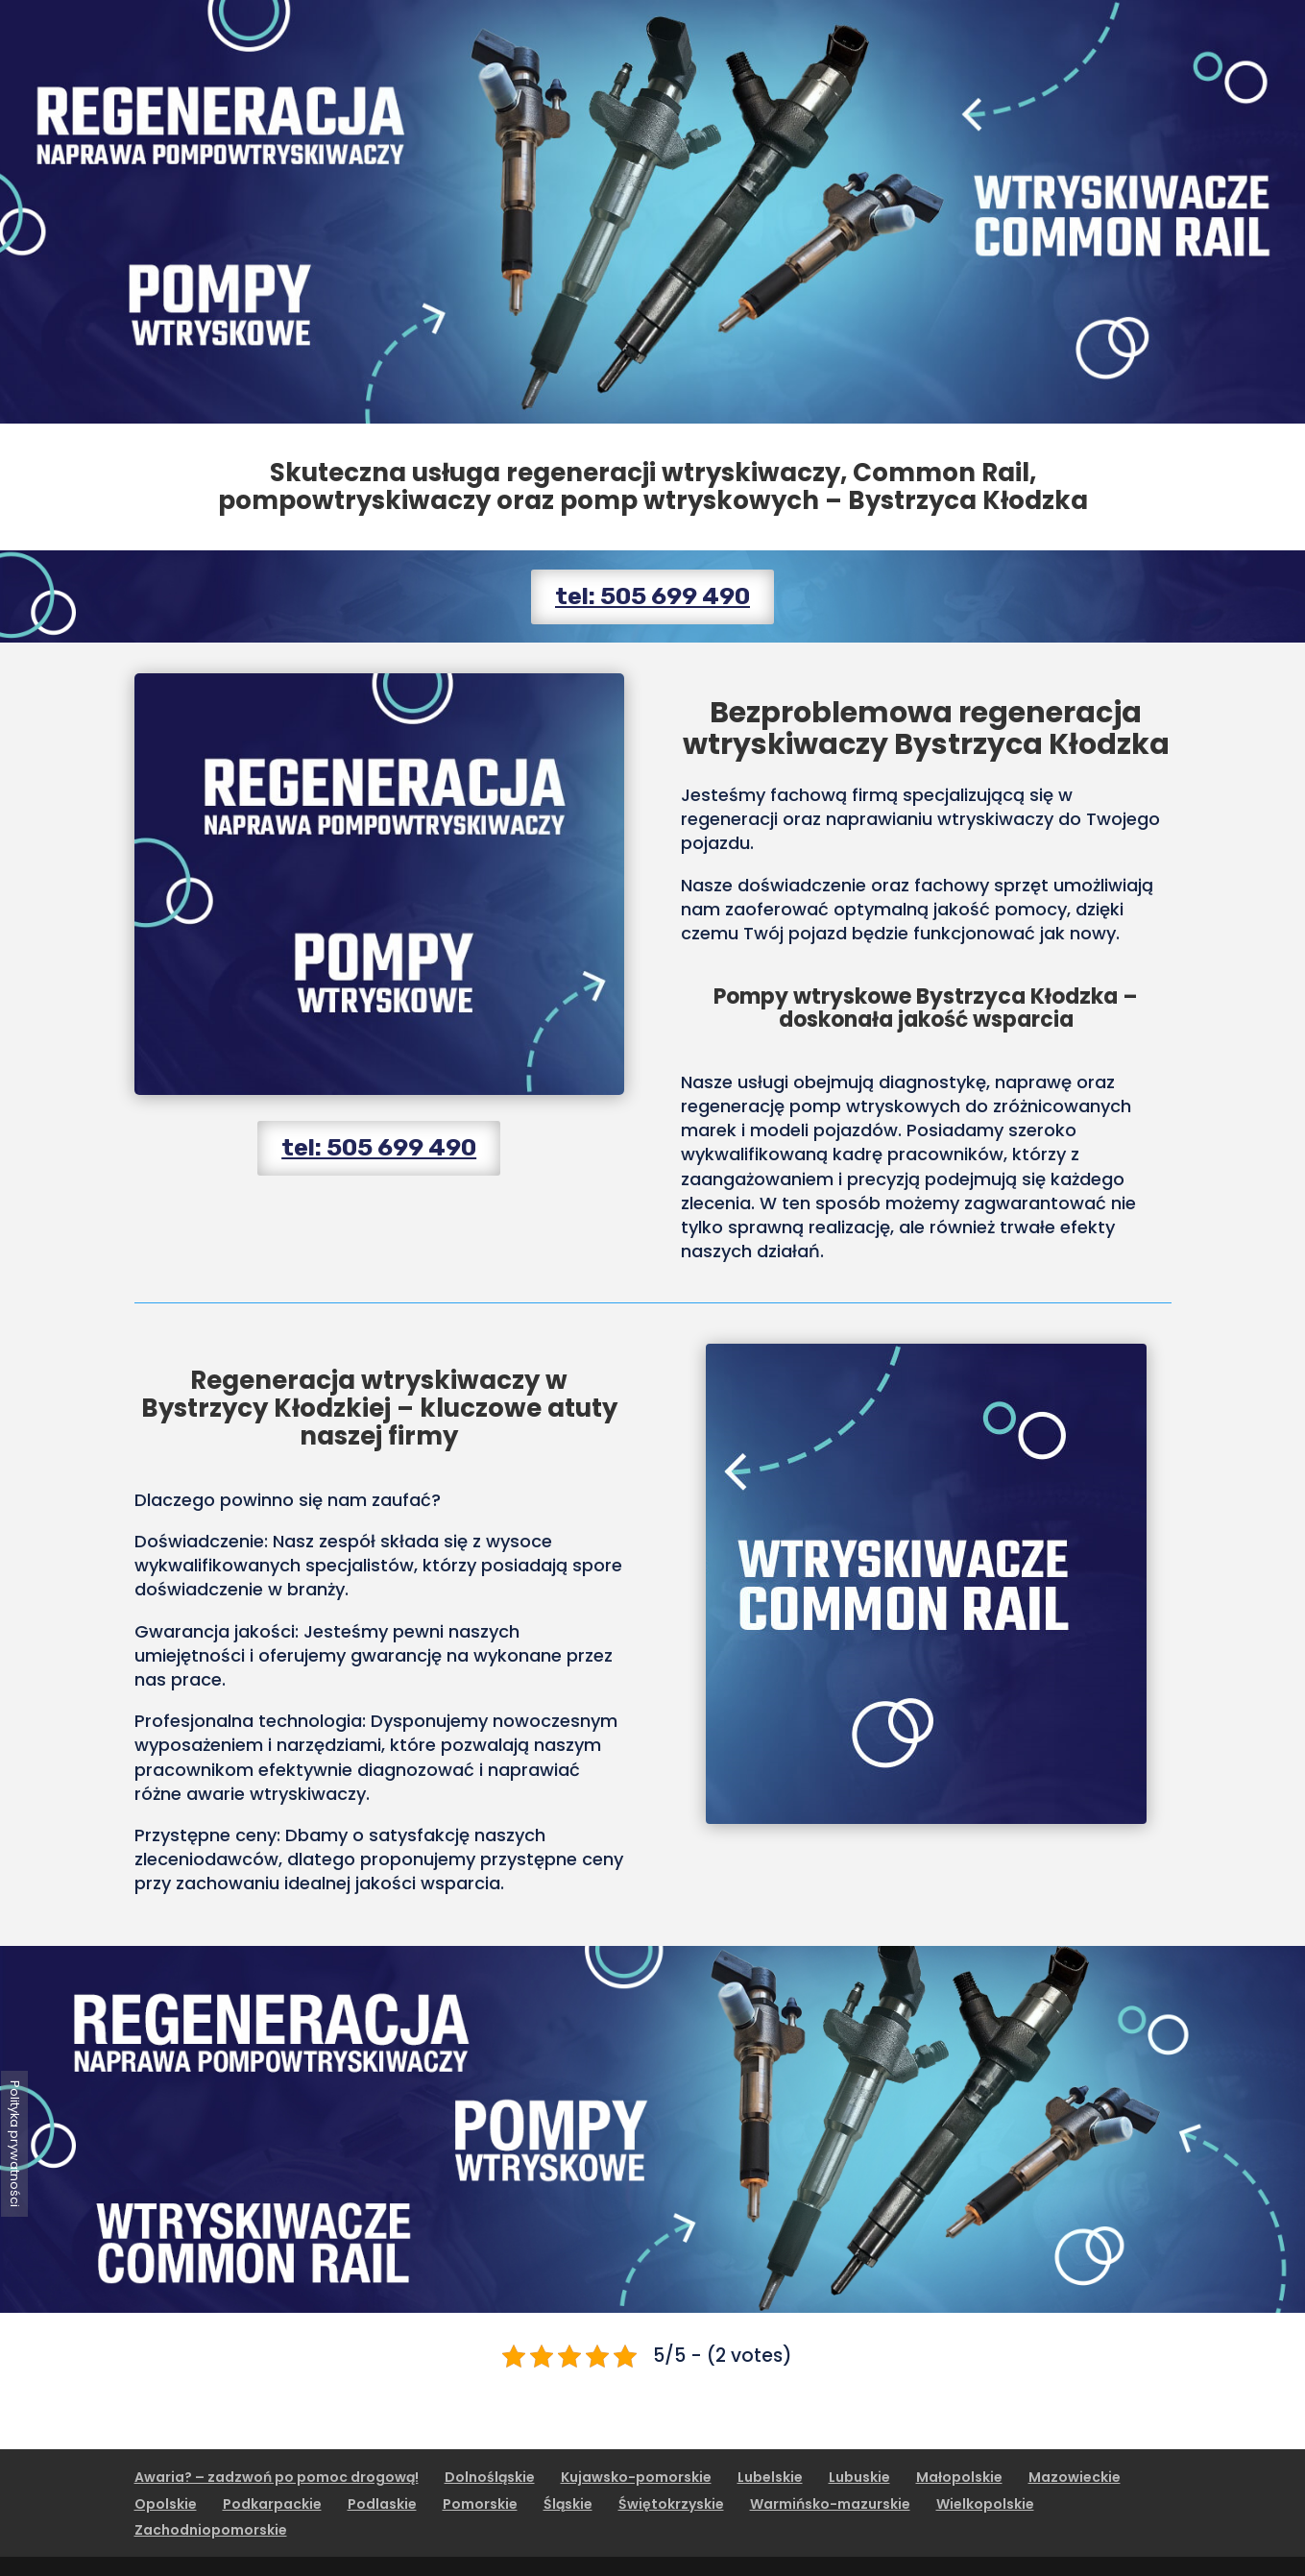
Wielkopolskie (985, 2504)
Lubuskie (859, 2477)
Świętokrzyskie (671, 2504)
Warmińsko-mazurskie (830, 2504)
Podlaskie (382, 2504)
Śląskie (568, 2504)
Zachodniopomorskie (210, 2530)
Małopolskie (959, 2477)
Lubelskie (770, 2477)
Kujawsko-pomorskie (636, 2477)
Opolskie (165, 2504)
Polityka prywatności (15, 2143)
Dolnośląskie (490, 2477)
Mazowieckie (1074, 2477)
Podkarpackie (272, 2504)
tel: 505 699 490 (652, 596)
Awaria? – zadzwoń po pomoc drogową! (276, 2477)
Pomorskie (480, 2504)
